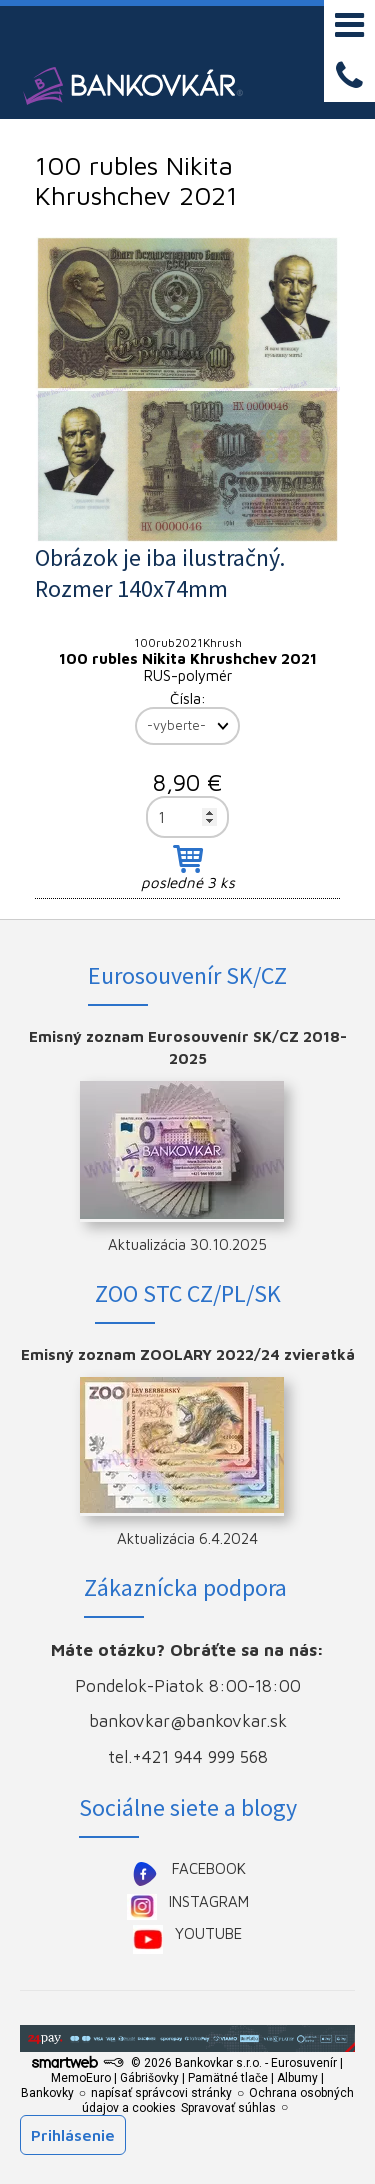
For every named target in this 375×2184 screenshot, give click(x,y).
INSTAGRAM (209, 1901)
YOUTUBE (208, 1933)
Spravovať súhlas (228, 2108)
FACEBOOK (209, 1868)
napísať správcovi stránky (161, 2093)
